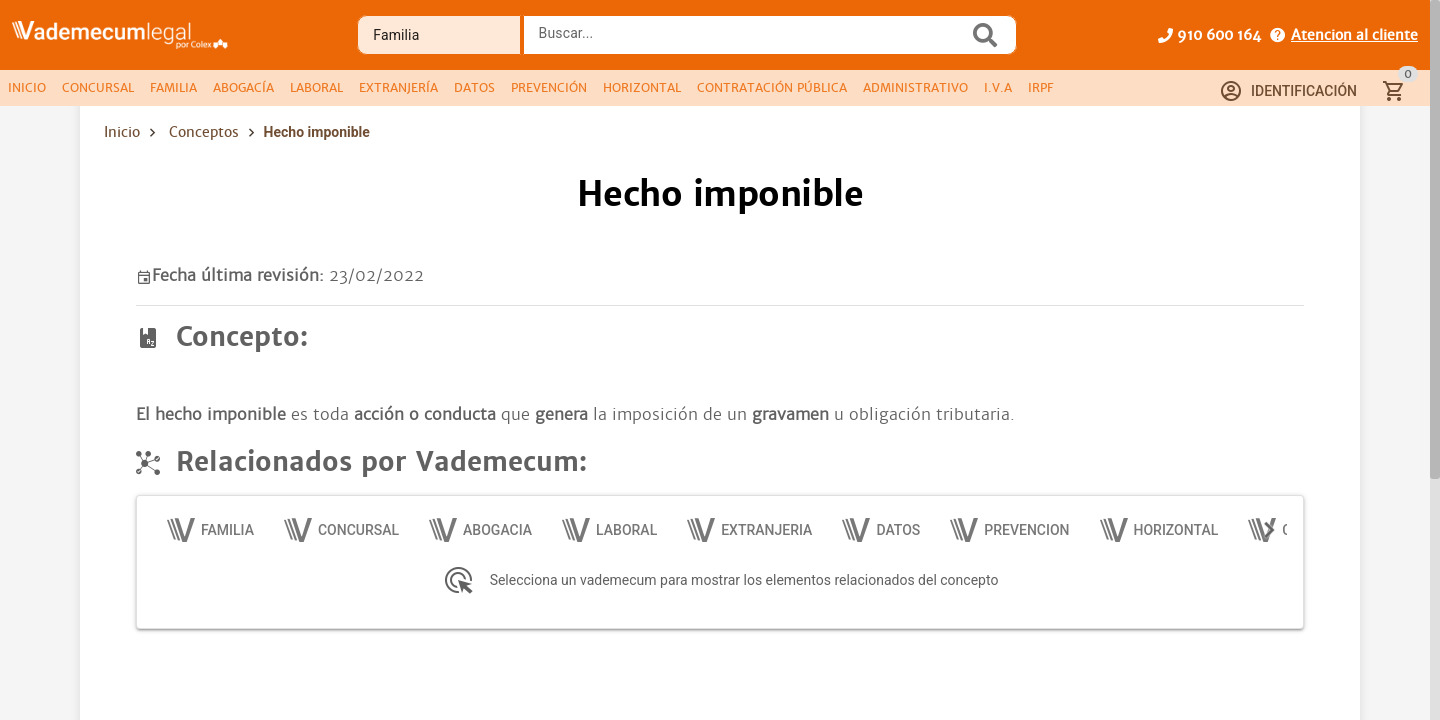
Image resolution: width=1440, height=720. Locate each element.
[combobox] (751, 41)
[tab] (27, 88)
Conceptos (204, 132)
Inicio (122, 132)
